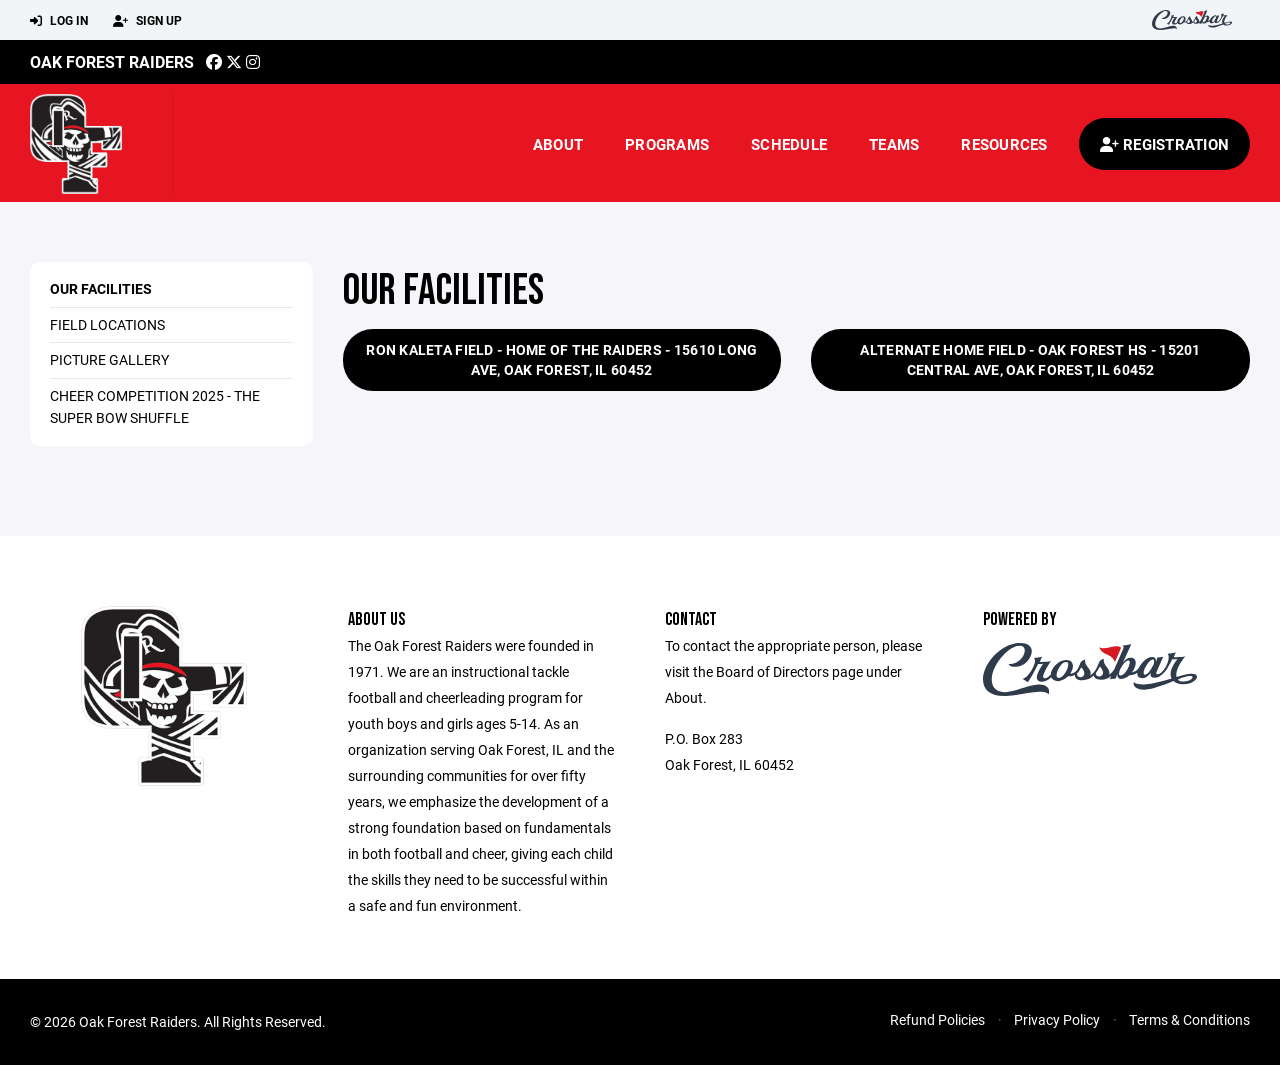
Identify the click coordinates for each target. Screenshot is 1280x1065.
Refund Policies (937, 1019)
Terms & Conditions (1189, 1019)
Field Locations (107, 324)
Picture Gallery (109, 359)
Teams (894, 144)
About (558, 144)
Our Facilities (101, 288)
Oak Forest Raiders (112, 61)
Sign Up (147, 21)
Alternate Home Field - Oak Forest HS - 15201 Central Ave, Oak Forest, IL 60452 (1030, 359)
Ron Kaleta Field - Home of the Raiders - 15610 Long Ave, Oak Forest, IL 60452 (561, 359)
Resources (1004, 144)
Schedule (789, 144)
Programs (667, 144)
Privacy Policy (1057, 1019)
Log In (59, 21)
